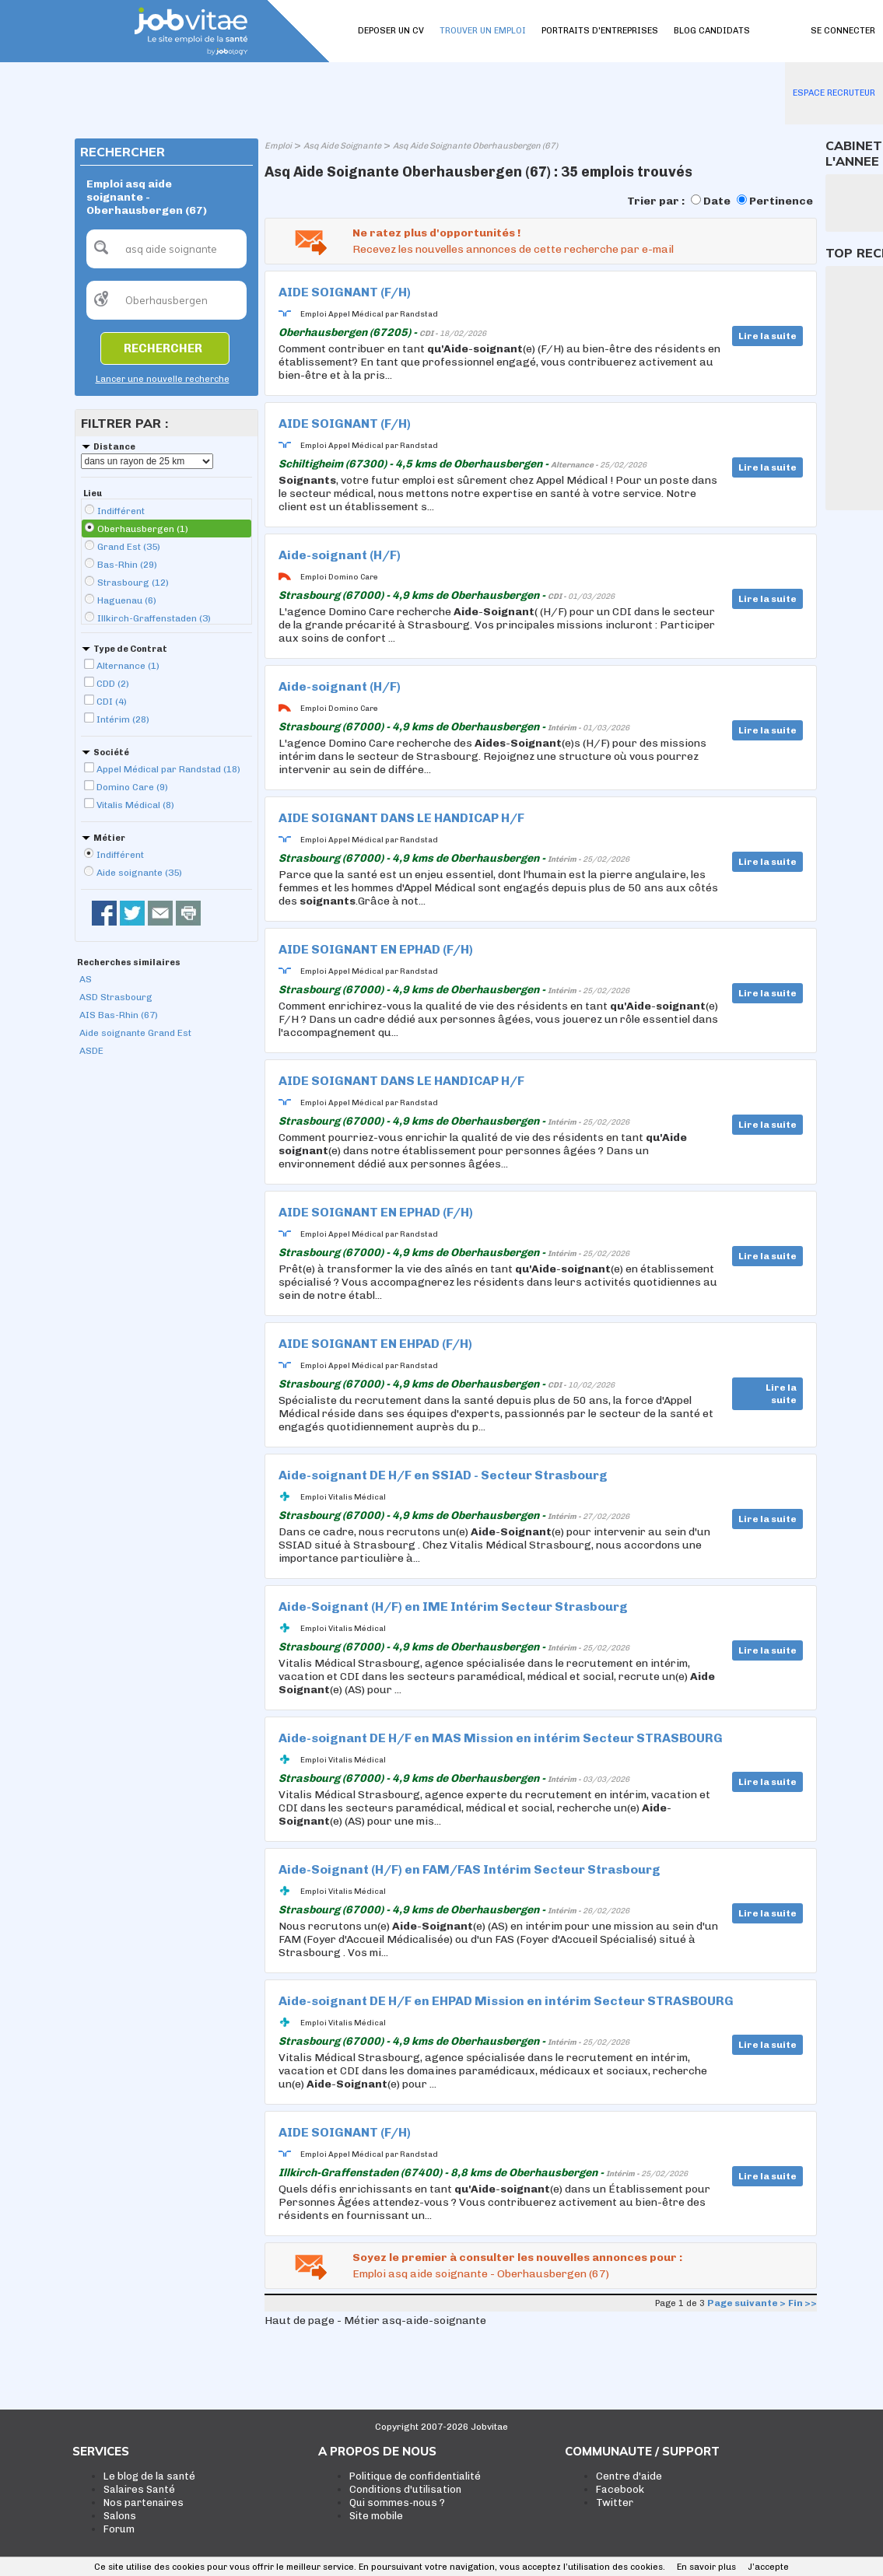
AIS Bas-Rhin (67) (118, 1015)
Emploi (278, 146)
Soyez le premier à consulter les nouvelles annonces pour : (517, 2257)
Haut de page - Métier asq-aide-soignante (375, 2320)
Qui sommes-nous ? (397, 2502)
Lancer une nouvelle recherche (163, 379)
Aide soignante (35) (139, 872)
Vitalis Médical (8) (135, 805)
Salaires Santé (139, 2489)
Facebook (620, 2489)
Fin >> (802, 2303)
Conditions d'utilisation (405, 2489)
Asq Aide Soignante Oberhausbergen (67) (475, 146)
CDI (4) (111, 701)
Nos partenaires (143, 2502)
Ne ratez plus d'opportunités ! (436, 233)
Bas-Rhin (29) (127, 564)
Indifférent (121, 511)
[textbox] (166, 248)
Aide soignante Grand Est (135, 1032)
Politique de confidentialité (415, 2476)
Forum (119, 2529)
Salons (119, 2516)
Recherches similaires (128, 962)
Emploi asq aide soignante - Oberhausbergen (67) (480, 2273)
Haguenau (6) (126, 600)
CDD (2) (112, 683)
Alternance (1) (127, 665)
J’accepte (768, 2567)
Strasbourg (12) (133, 582)
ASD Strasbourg (115, 997)
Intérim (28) (122, 719)
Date (717, 201)
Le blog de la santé (149, 2476)
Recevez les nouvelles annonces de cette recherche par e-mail (513, 249)
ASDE (91, 1050)
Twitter (614, 2502)
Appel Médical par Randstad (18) (168, 769)
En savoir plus (706, 2567)
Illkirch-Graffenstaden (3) (154, 618)
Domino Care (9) (132, 787)
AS (85, 979)
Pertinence (781, 201)
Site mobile (376, 2516)
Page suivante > (746, 2303)
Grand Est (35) (128, 546)
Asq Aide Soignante (342, 146)
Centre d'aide (629, 2476)
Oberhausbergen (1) (142, 528)
